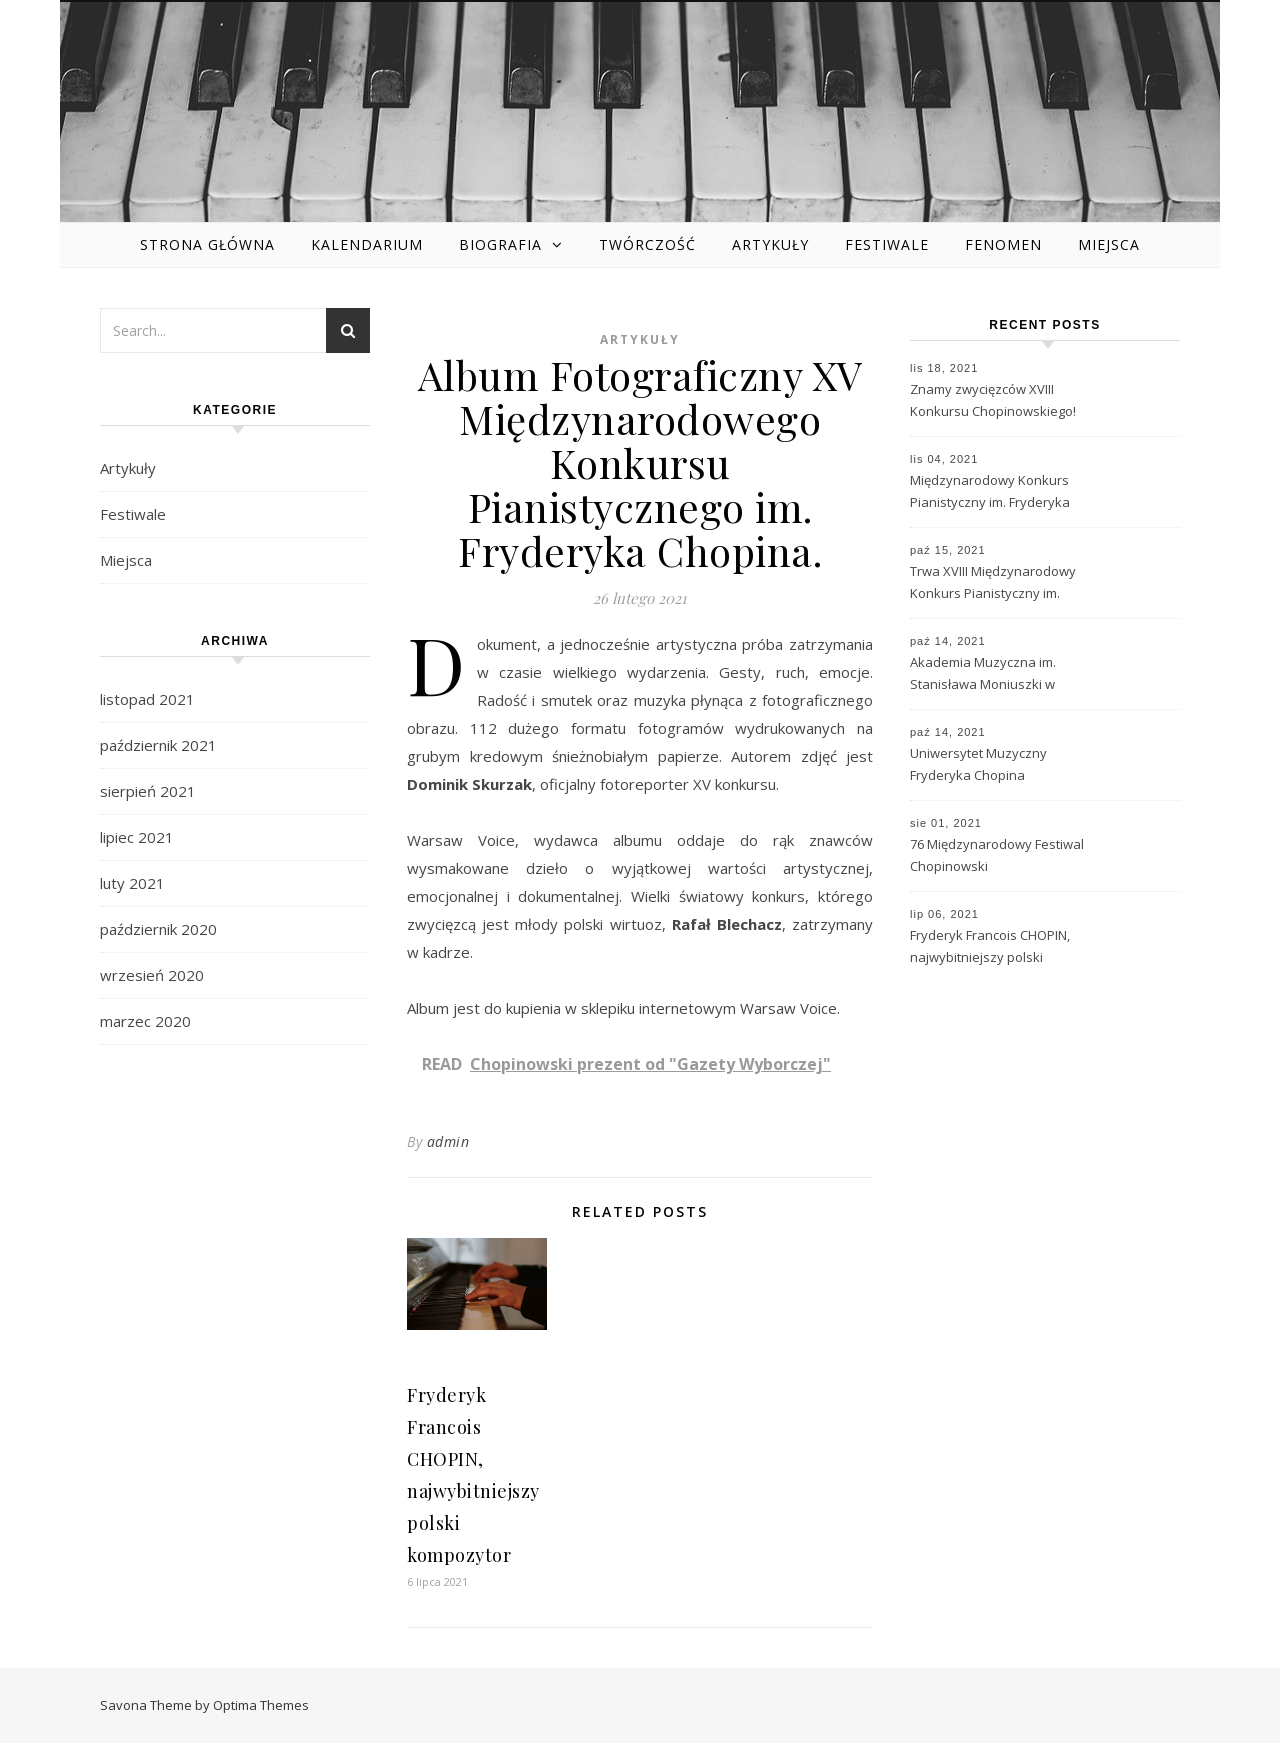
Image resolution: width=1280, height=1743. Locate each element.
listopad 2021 (147, 699)
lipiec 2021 (137, 837)
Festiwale (887, 244)
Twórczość (647, 244)
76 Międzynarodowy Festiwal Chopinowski (997, 855)
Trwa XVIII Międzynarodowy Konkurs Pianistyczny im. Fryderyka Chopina (993, 584)
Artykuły (770, 244)
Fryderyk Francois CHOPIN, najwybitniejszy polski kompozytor (990, 948)
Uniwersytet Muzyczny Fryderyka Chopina (978, 764)
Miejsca (1109, 244)
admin (448, 1141)
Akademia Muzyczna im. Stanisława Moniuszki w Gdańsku (983, 675)
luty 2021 (132, 883)
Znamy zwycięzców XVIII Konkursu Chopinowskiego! (993, 400)
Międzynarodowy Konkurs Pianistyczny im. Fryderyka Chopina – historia (990, 493)
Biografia (500, 244)
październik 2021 (158, 745)
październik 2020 (158, 929)
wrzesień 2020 (152, 975)
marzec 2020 (145, 1021)
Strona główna (207, 244)
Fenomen (1003, 244)
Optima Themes (261, 1705)
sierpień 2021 (148, 791)
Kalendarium (367, 244)
